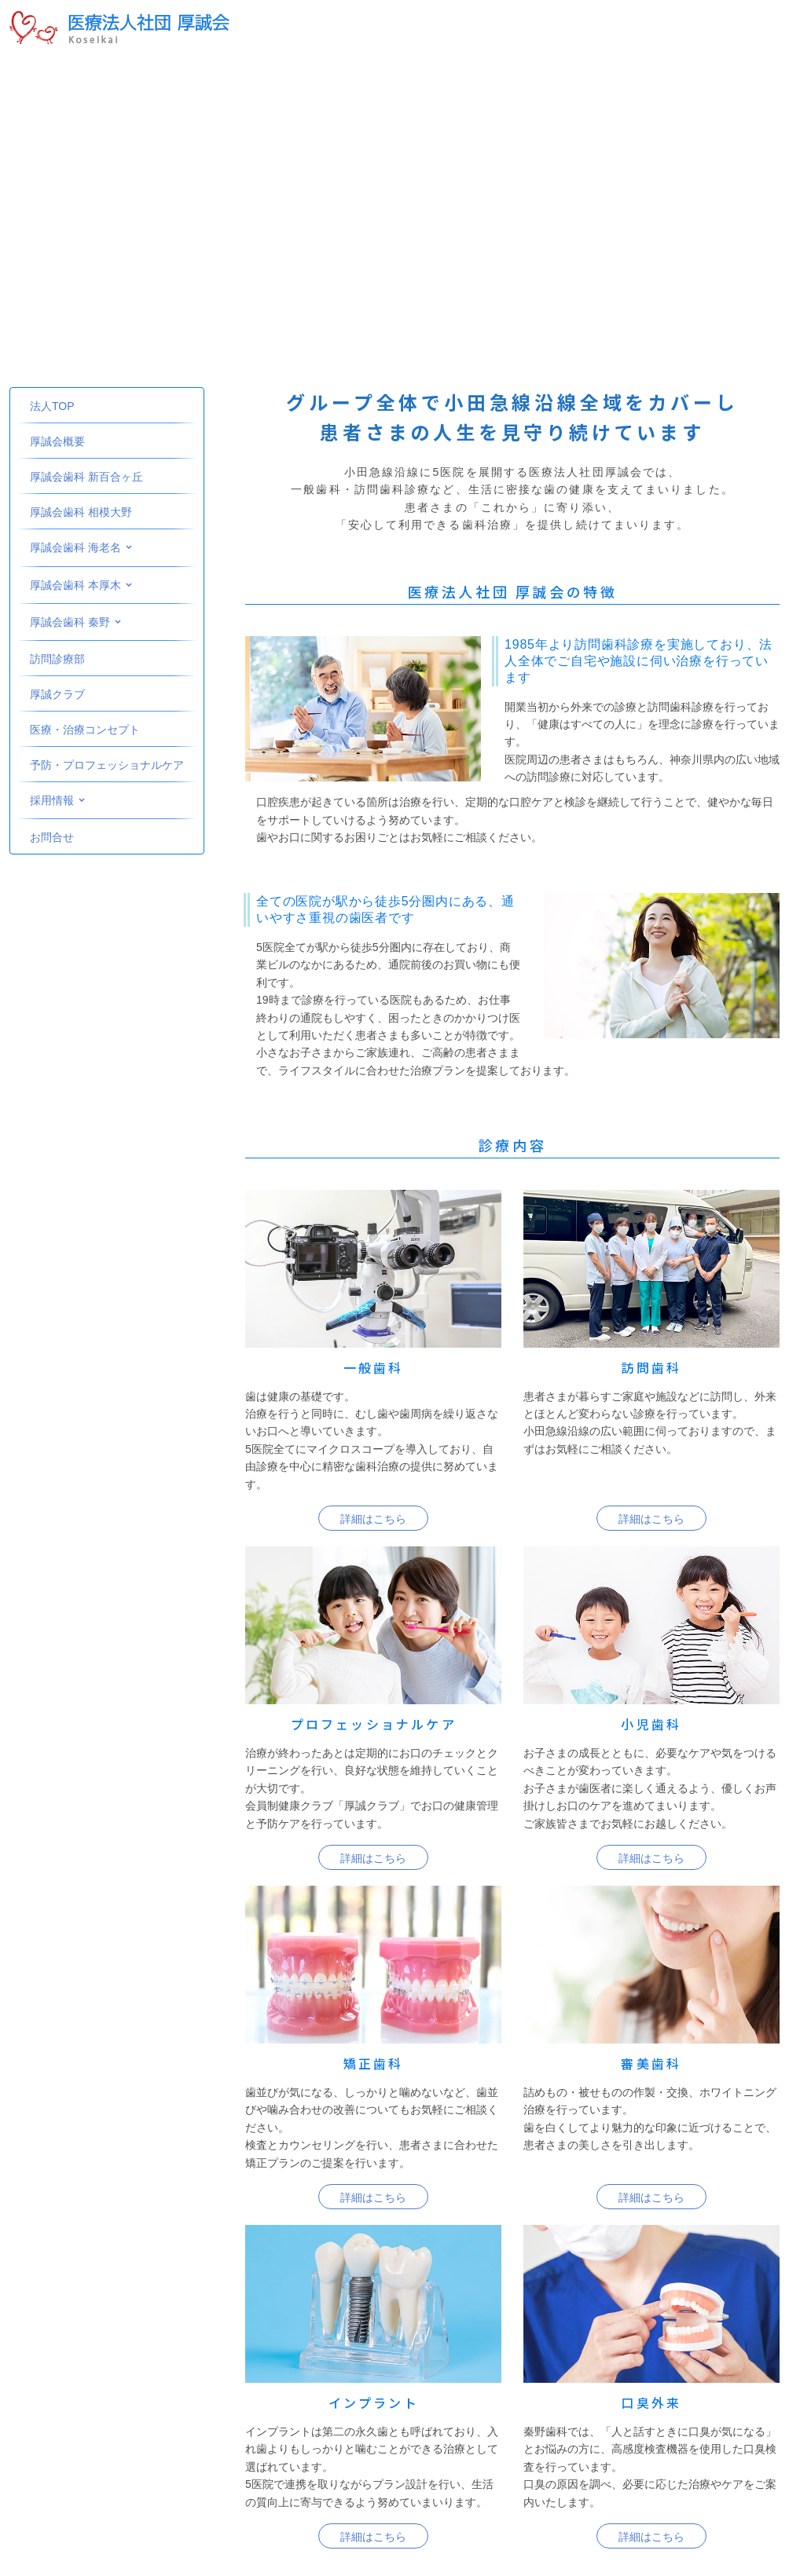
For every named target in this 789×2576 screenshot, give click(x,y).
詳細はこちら (373, 1519)
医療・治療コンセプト (85, 729)
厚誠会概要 (57, 441)
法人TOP (52, 406)
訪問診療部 (57, 659)
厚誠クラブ (57, 694)
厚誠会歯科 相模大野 (81, 512)
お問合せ (52, 837)
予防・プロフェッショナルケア (107, 765)
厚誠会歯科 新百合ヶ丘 (86, 476)
